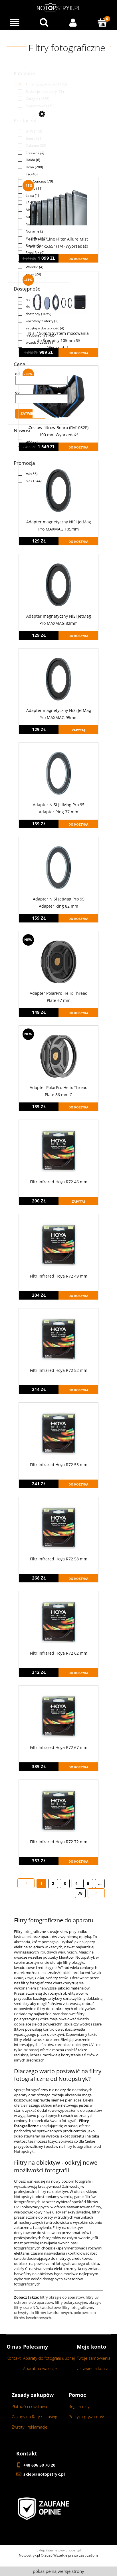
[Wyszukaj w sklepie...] (44, 22)
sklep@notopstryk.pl (44, 2474)
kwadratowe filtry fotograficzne (66, 2307)
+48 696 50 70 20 (39, 2465)
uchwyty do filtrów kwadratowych (43, 2312)
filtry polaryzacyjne (71, 2302)
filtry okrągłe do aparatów (62, 2297)
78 (80, 1893)
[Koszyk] (102, 22)
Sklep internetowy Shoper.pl (59, 2550)
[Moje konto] (73, 22)
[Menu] (14, 22)
